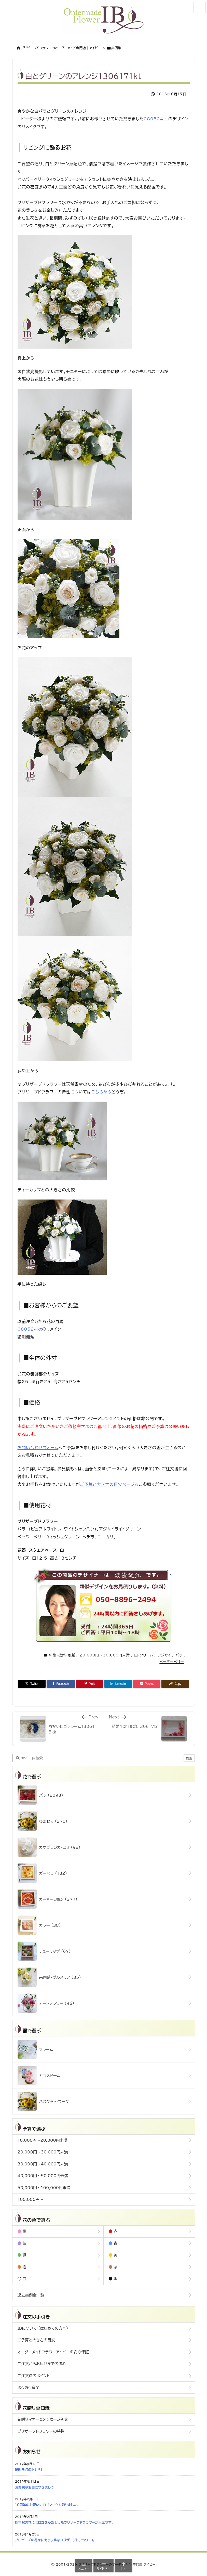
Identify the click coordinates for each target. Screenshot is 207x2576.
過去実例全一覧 (31, 2295)
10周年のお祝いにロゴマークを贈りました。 (47, 2505)
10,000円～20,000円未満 (42, 2140)
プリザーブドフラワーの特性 (41, 2431)
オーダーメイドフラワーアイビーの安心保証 (53, 2352)
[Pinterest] (89, 1684)
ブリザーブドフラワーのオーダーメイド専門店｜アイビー (61, 48)
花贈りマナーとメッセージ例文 (43, 2419)
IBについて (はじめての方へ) (43, 2328)
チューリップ (44, 1951)
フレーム (35, 2049)
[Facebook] (61, 1684)
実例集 (116, 48)
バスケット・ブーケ (43, 2101)
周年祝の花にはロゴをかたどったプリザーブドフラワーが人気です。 (64, 2522)
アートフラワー (46, 2003)
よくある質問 (28, 2387)
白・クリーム (143, 1655)
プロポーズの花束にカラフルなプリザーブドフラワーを (55, 2540)
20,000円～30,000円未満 (105, 1655)
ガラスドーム (39, 2075)
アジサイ (164, 1655)
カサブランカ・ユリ (49, 1847)
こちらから (101, 1092)
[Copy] (175, 1684)
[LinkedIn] (118, 1684)
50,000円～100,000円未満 (44, 2188)
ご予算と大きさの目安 (36, 2340)
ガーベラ (42, 1873)
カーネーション (47, 1899)
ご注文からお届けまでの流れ (42, 2364)
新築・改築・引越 (62, 1655)
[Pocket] (146, 1684)
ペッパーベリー (171, 1662)
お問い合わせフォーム (38, 1448)
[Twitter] (32, 1684)
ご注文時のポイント (34, 2376)
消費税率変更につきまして (34, 2487)
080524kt (156, 119)
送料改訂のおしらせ (29, 2469)
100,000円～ (30, 2199)
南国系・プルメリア (49, 1977)
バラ (179, 1655)
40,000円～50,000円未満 (43, 2176)
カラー (39, 1925)
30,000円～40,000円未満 (43, 2164)
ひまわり (42, 1821)
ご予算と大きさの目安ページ (107, 1484)
